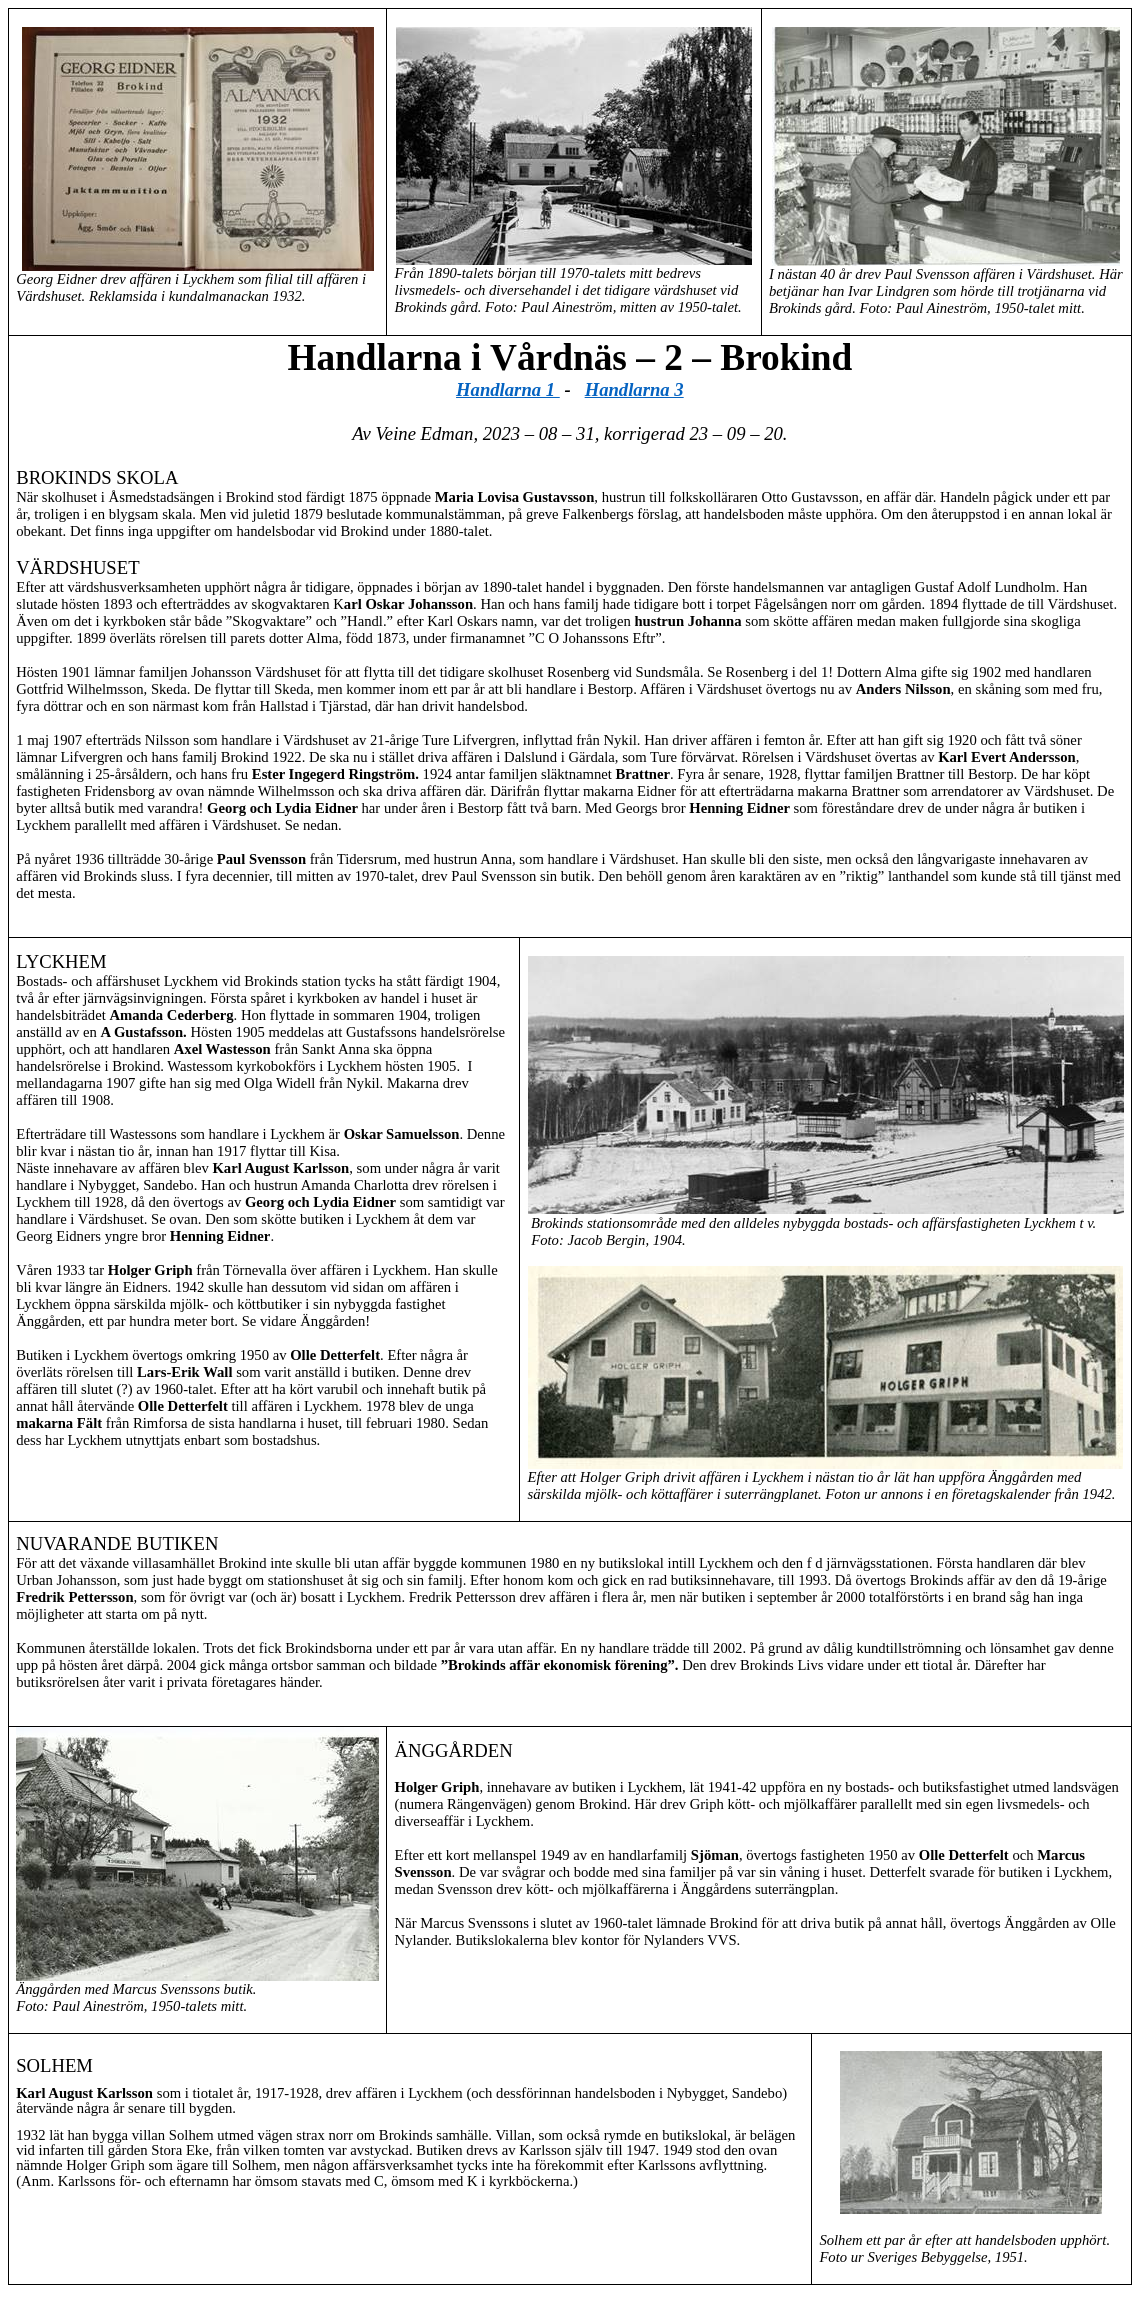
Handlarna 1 (508, 389)
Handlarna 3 (634, 389)
